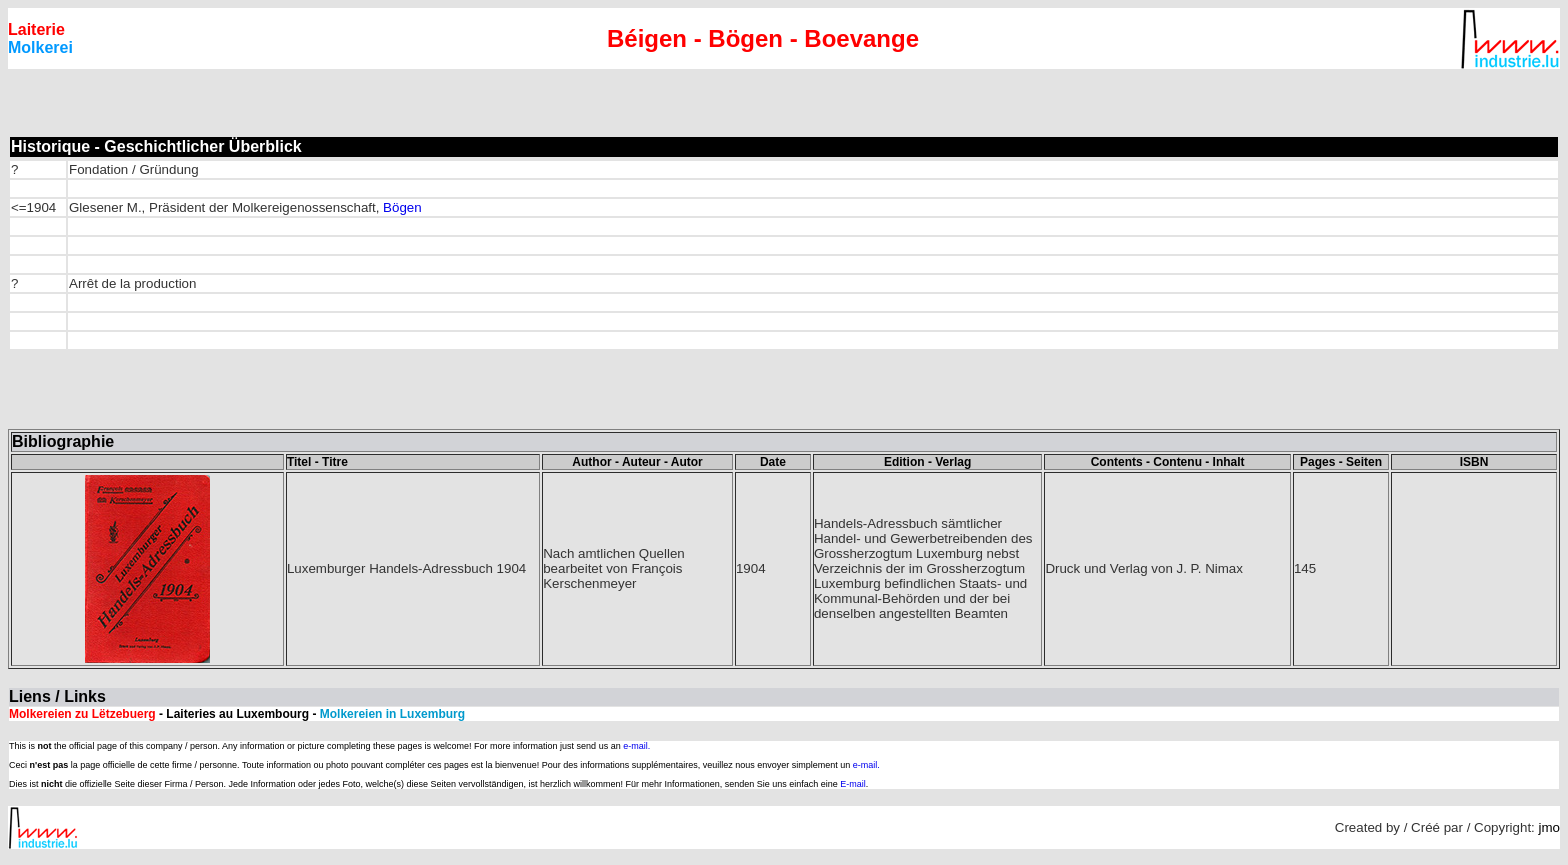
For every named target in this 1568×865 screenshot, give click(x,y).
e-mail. (636, 746)
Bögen (402, 207)
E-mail (853, 784)
